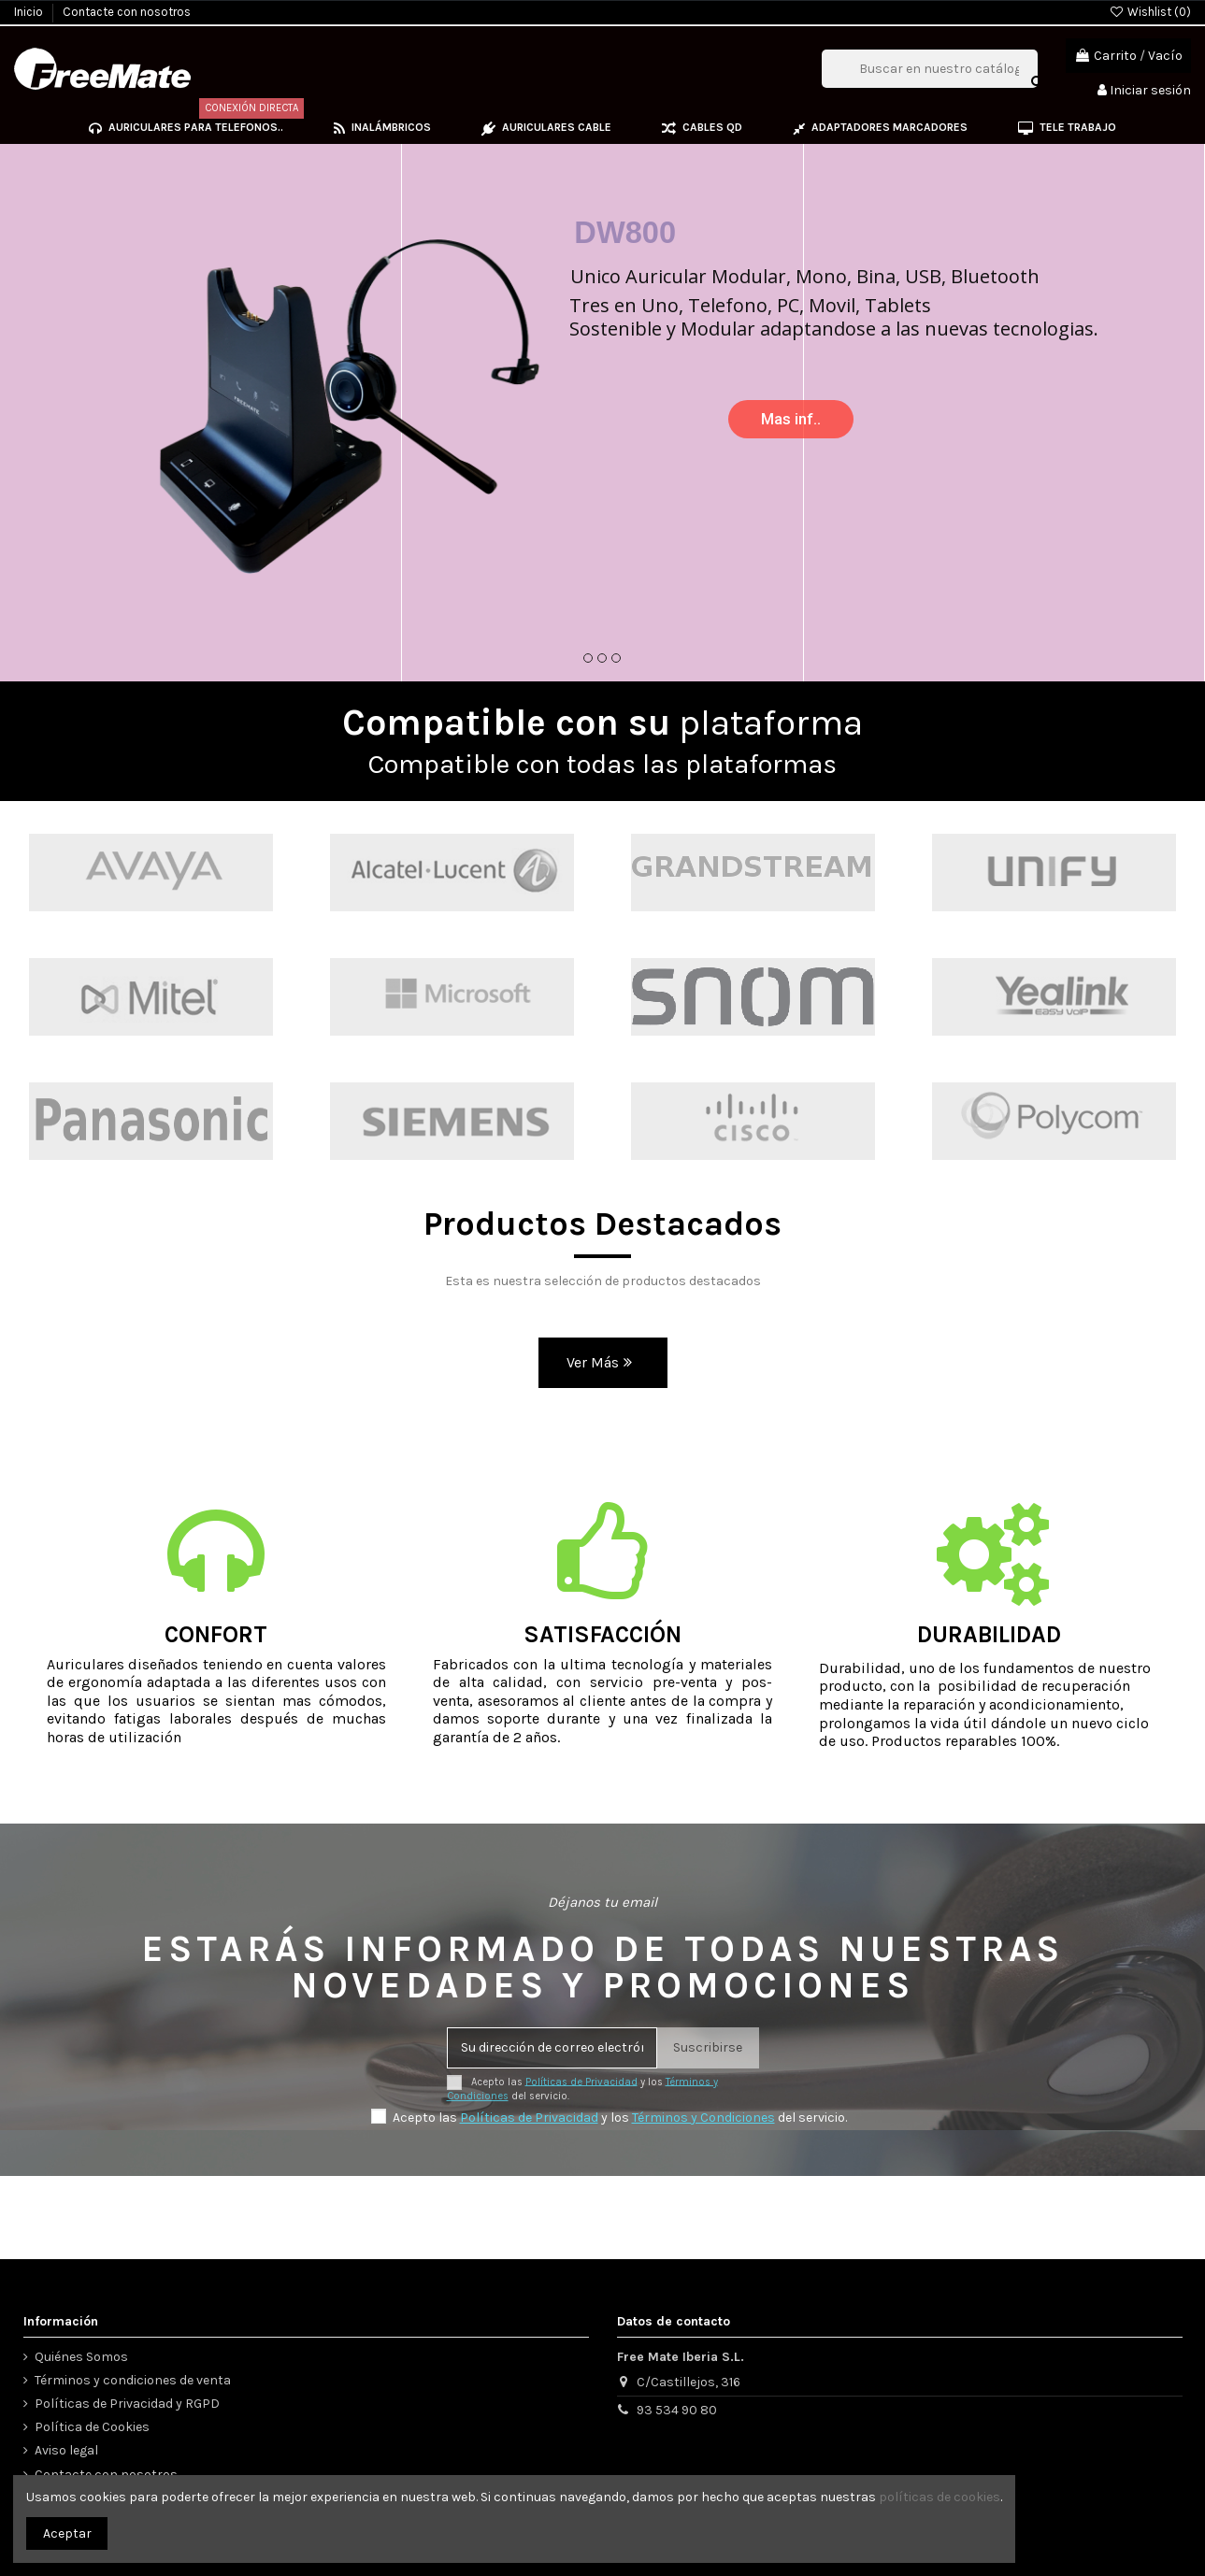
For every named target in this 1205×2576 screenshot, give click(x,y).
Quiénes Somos (81, 2357)
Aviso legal (66, 2450)
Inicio (30, 12)
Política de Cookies (92, 2427)
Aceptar (67, 2533)
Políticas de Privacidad (581, 2081)
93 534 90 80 (677, 2410)
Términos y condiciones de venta (133, 2380)
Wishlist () (1150, 12)
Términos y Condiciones (703, 2117)
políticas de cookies (939, 2497)
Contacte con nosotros (127, 12)
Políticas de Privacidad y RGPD (127, 2403)
